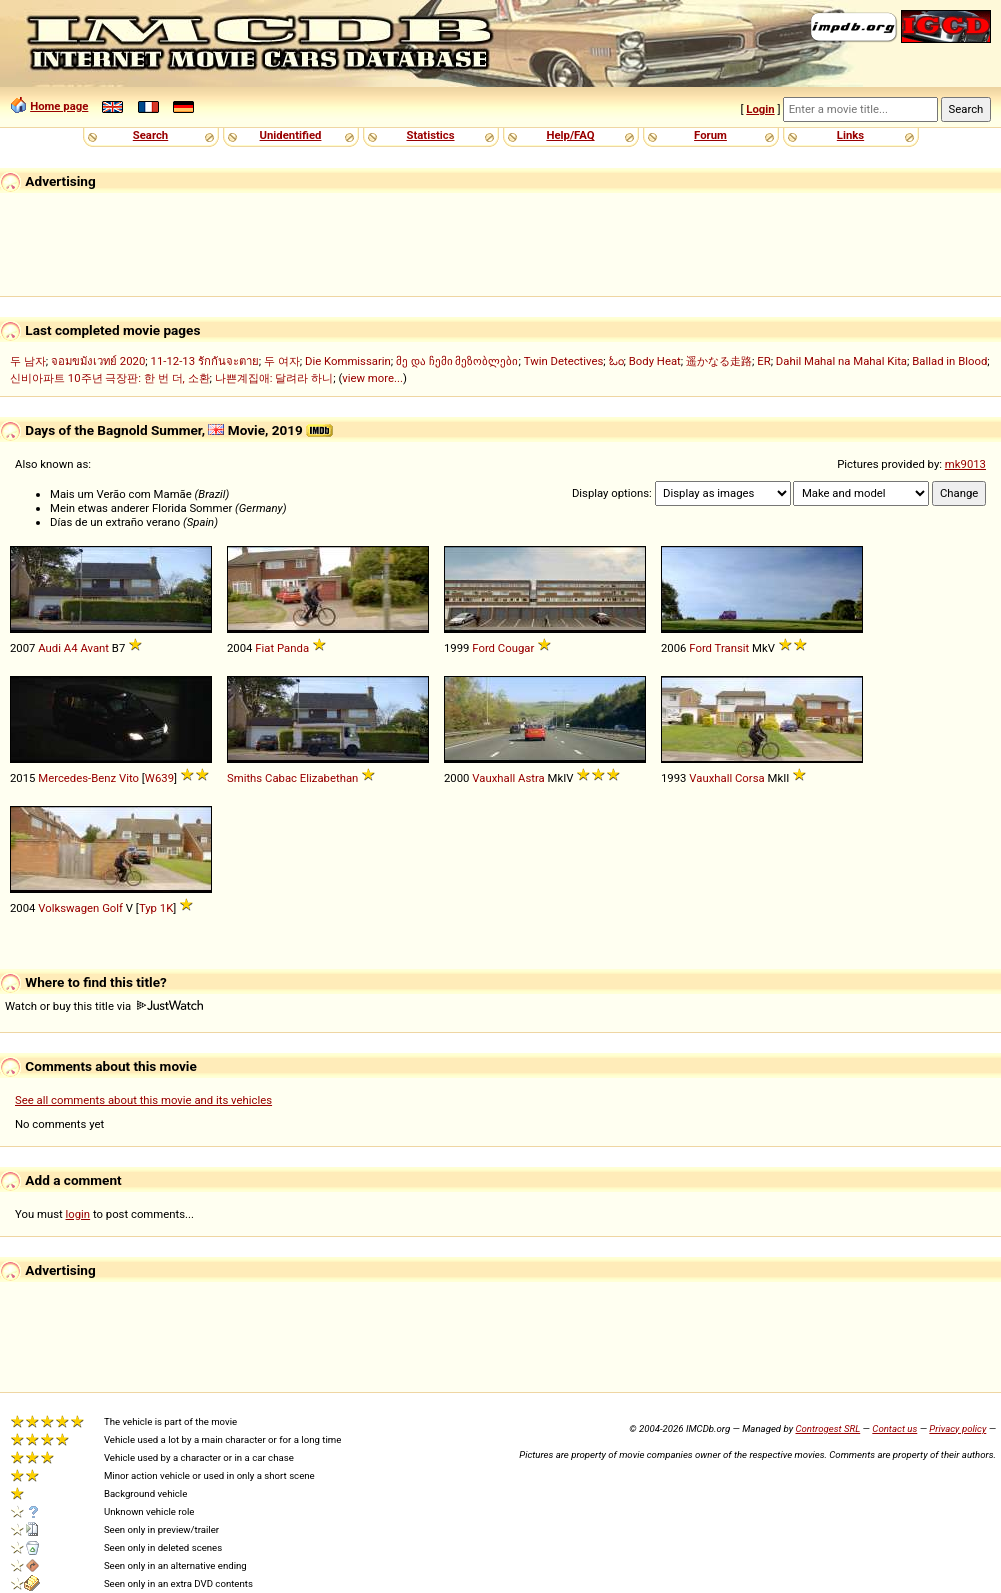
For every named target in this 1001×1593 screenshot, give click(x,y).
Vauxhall (493, 778)
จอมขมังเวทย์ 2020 (98, 361)
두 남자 (28, 361)
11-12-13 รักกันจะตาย (205, 361)
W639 (159, 778)
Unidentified (291, 135)
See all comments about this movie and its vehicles (143, 1100)
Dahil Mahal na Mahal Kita (841, 361)
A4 (71, 648)
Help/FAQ (570, 135)
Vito (129, 778)
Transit (732, 648)
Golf (112, 908)
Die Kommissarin (348, 361)
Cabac (281, 778)
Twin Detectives (564, 361)
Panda (293, 648)
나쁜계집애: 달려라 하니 (274, 378)
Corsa (750, 778)
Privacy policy (957, 1428)
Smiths (244, 778)
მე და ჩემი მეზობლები (457, 361)
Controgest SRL (827, 1428)
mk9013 (965, 464)
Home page (59, 106)
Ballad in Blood (949, 361)
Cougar (516, 648)
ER (763, 361)
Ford (483, 648)
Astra (531, 778)
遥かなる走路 (719, 361)
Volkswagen (68, 908)
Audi (49, 648)
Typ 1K (156, 908)
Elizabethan (329, 778)
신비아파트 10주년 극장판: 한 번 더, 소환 (110, 378)
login (78, 1214)
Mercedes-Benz (77, 778)
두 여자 (282, 361)
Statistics (430, 135)
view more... (372, 378)
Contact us (894, 1428)
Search (150, 135)
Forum (710, 135)
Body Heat (655, 361)
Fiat (264, 648)
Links (850, 135)
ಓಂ (616, 361)
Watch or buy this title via (104, 1006)
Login (760, 109)
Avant (94, 648)
